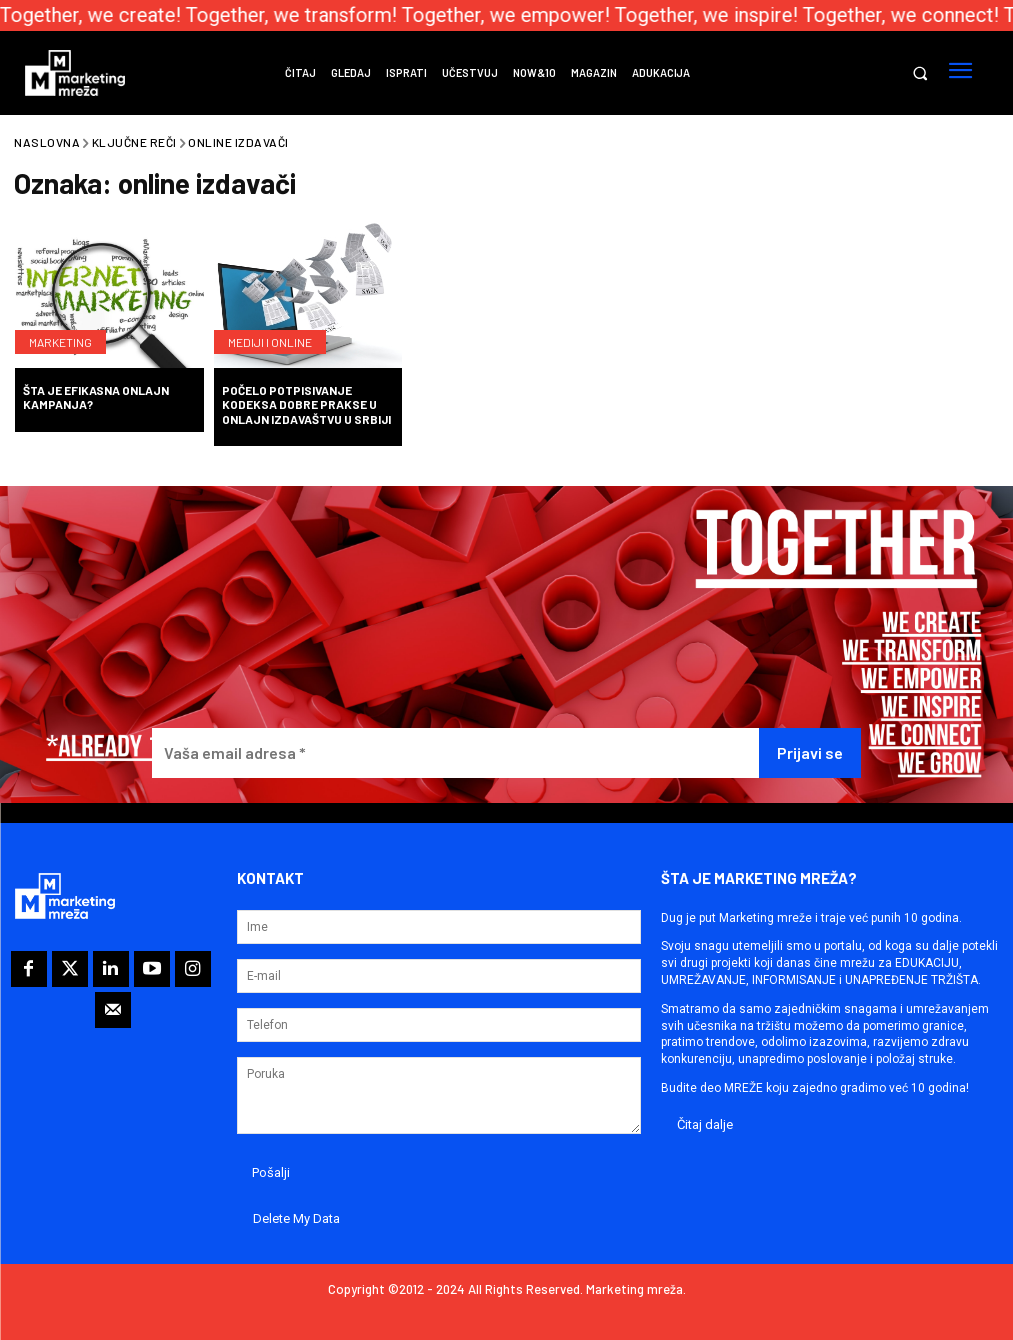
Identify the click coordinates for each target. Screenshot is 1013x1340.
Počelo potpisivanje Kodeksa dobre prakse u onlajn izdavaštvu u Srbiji (306, 404)
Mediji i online (270, 342)
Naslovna (47, 142)
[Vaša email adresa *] (455, 753)
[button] (919, 73)
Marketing (60, 342)
